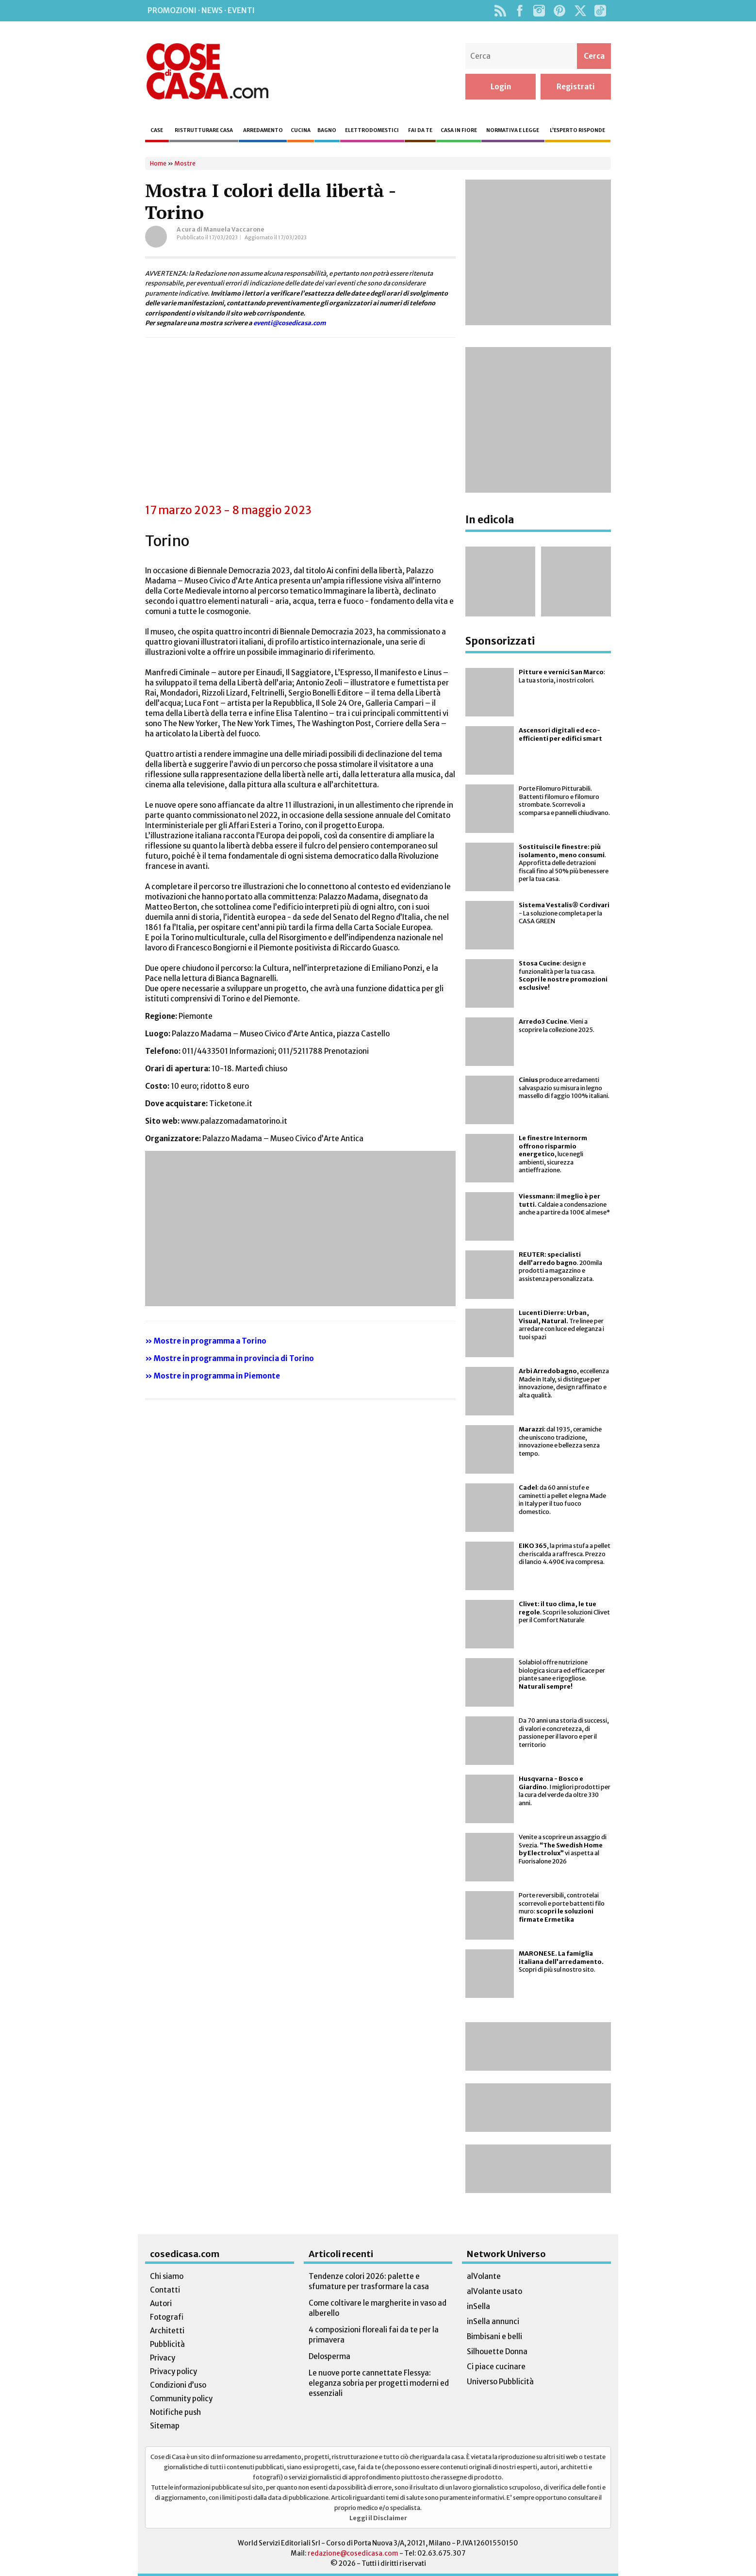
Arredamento (263, 130)
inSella (478, 2306)
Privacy (162, 2357)
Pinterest (559, 10)
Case (156, 130)
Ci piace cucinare (496, 2366)
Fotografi (166, 2317)
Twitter (580, 10)
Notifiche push (175, 2412)
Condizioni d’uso (178, 2385)
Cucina (301, 130)
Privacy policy (173, 2371)
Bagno (326, 130)
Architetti (167, 2330)
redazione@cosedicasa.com (353, 2553)
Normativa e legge (512, 130)
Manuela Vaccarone (233, 229)
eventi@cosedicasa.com (289, 323)
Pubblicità (167, 2344)
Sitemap (165, 2425)
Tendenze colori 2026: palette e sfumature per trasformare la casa (369, 2281)
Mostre (185, 163)
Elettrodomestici (372, 130)
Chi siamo (166, 2276)
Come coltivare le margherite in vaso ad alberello (377, 2308)
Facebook (519, 10)
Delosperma (329, 2356)
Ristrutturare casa (204, 130)
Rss (500, 10)
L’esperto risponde (577, 130)
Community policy (181, 2398)
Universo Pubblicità (500, 2381)
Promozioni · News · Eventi (201, 10)
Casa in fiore (459, 130)
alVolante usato (494, 2291)
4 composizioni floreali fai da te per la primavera (374, 2334)
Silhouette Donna (497, 2351)
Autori (161, 2303)
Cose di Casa (207, 71)
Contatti (165, 2289)
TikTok (600, 10)
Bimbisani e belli (494, 2336)
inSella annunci (493, 2321)
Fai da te (420, 130)
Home (158, 163)
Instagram (539, 10)
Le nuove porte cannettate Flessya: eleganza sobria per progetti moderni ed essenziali (379, 2383)
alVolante (484, 2276)
